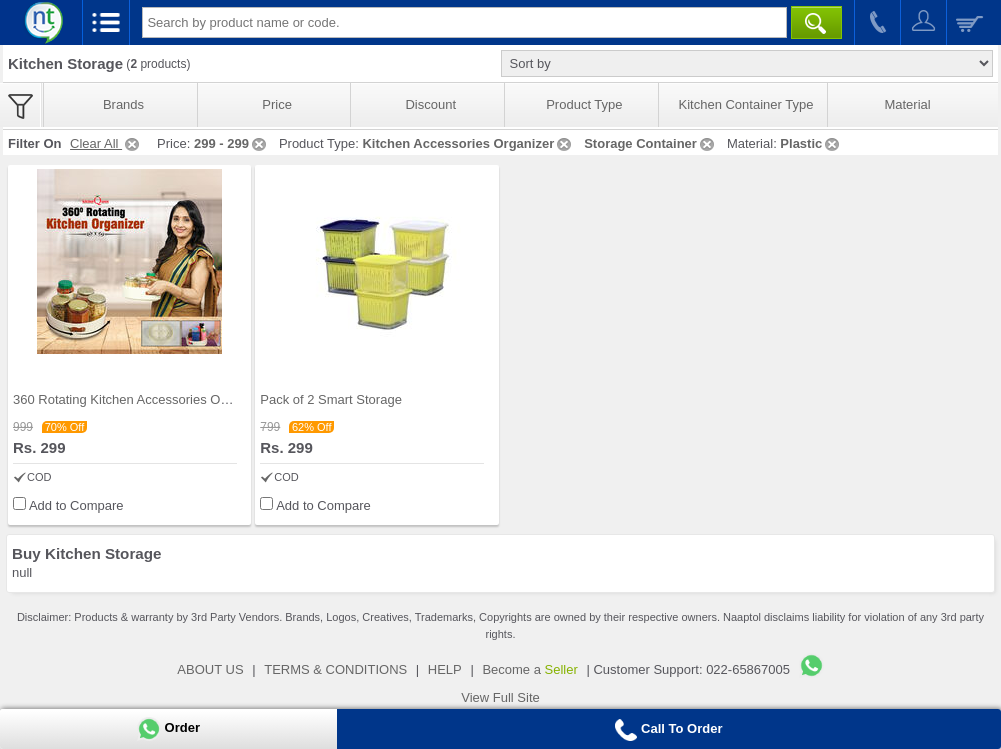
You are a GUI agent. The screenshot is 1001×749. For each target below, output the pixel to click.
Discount (430, 104)
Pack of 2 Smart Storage (331, 399)
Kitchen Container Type (746, 104)
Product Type (584, 104)
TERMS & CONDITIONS (335, 669)
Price (277, 104)
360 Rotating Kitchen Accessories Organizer (140, 399)
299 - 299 (231, 143)
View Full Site (500, 697)
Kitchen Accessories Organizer (468, 143)
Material (907, 104)
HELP (445, 669)
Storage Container (650, 143)
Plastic (811, 143)
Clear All (106, 143)
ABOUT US (210, 669)
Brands (123, 104)
